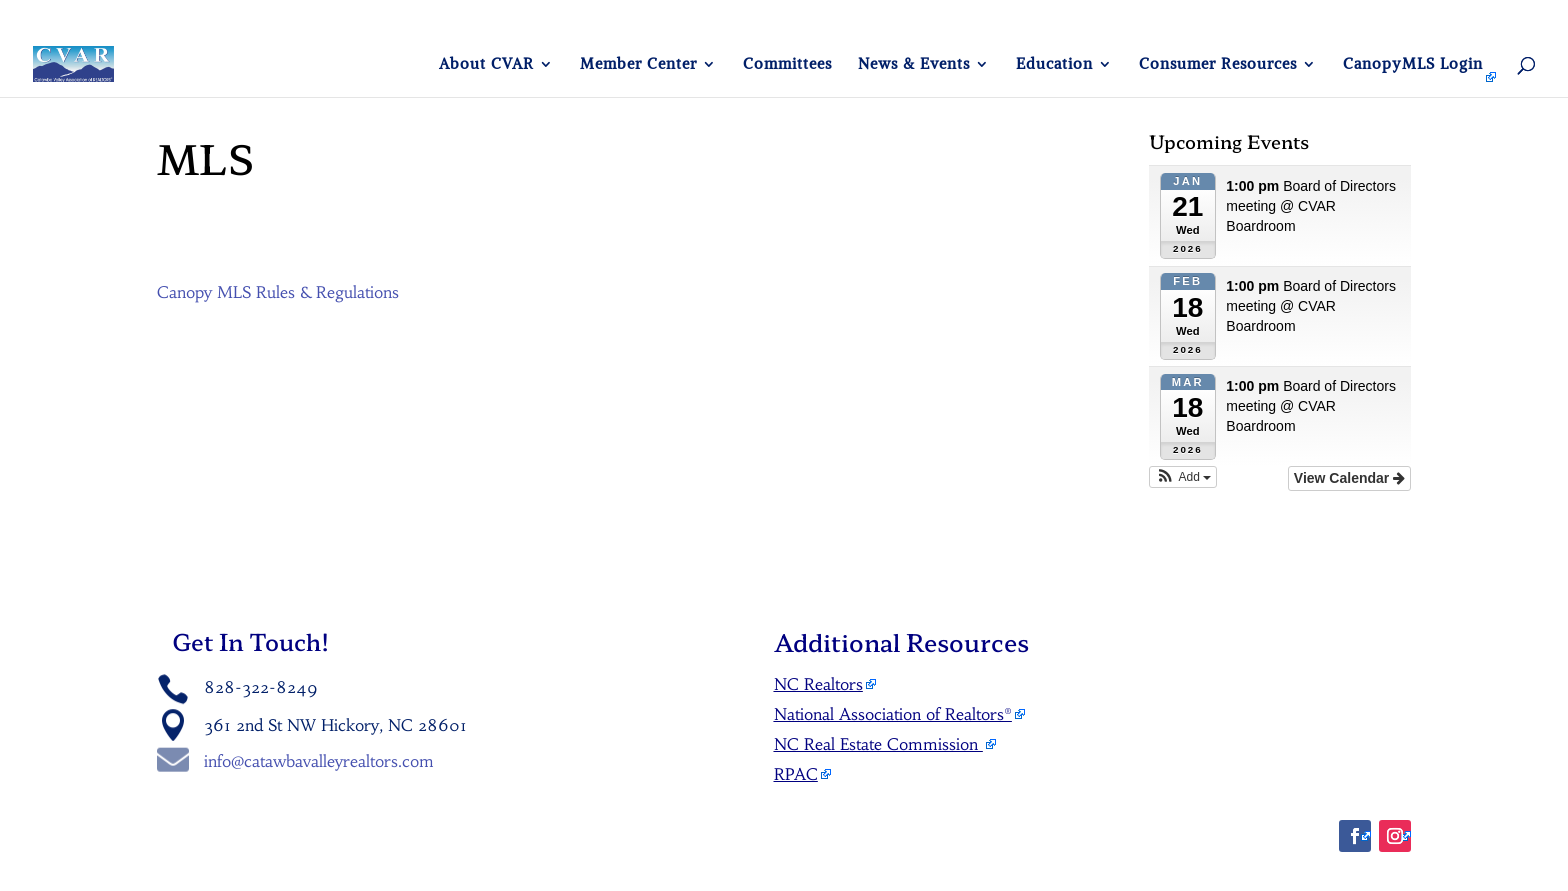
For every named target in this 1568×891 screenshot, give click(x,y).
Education (1054, 65)
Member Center (638, 65)
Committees (787, 65)
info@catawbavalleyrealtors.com (319, 761)
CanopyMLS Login (1413, 65)
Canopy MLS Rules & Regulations (278, 292)
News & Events (914, 65)
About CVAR (486, 65)
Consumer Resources (1218, 65)
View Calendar (1349, 478)
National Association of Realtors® (893, 714)
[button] (1183, 477)
